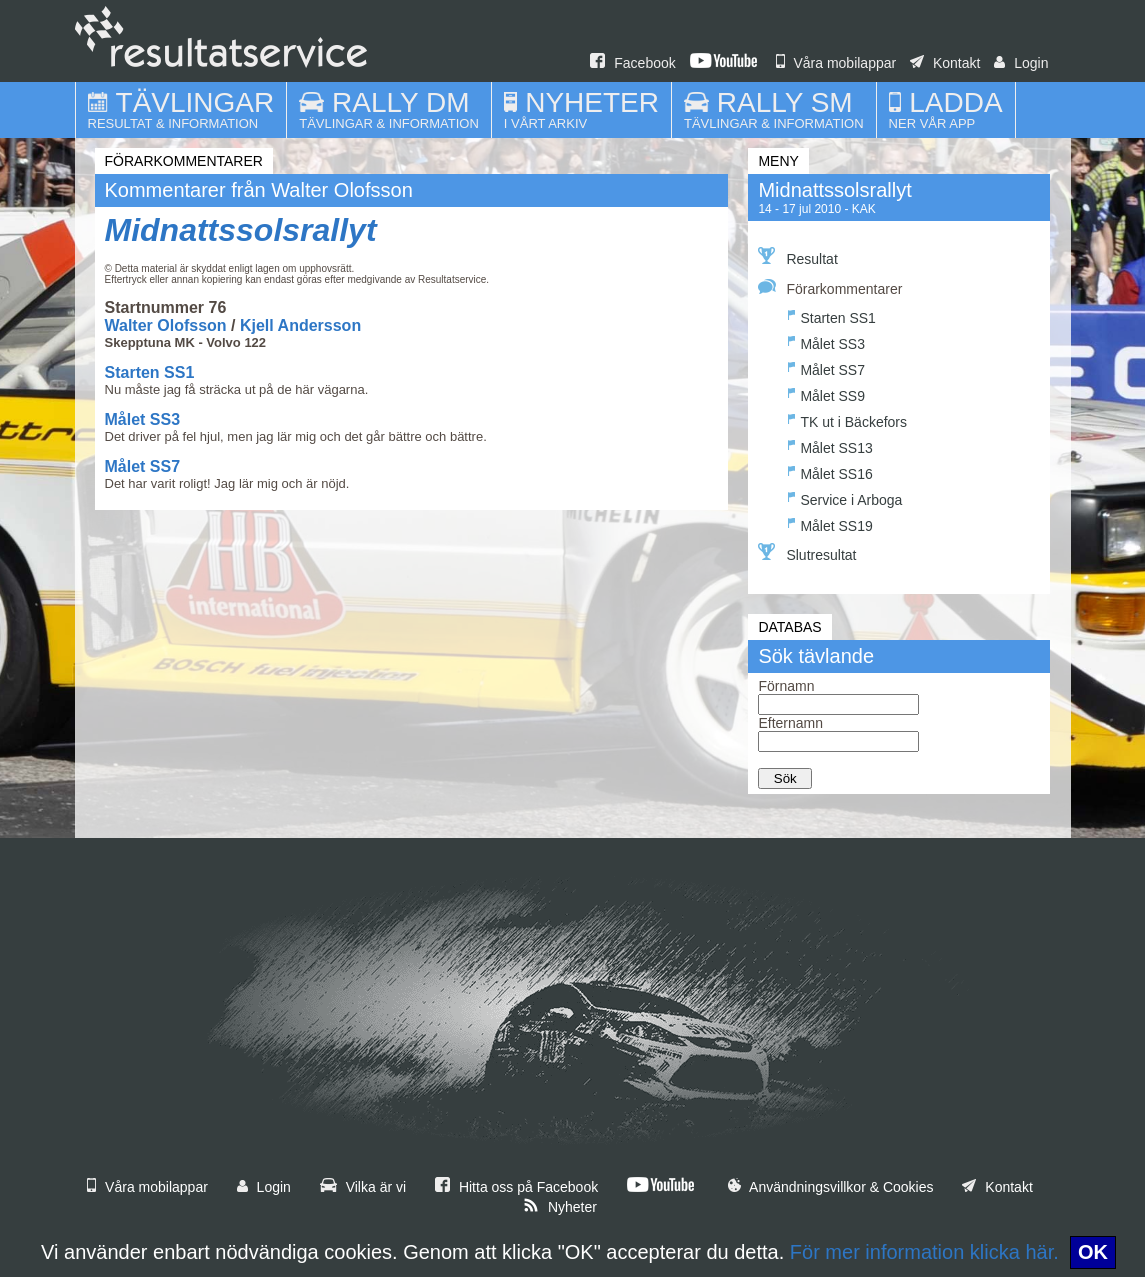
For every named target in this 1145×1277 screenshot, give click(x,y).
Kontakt (945, 63)
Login (1021, 63)
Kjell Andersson (300, 325)
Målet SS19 (830, 523)
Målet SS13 (830, 445)
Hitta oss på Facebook (516, 1187)
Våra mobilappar (836, 63)
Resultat (797, 257)
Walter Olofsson (166, 325)
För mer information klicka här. (924, 1252)
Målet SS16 (830, 471)
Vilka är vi (363, 1187)
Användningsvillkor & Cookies (831, 1187)
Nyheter (560, 1207)
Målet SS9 (826, 393)
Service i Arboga (845, 497)
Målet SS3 (143, 419)
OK (1093, 1252)
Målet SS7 (143, 466)
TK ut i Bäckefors (847, 419)
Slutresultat (807, 553)
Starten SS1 (150, 372)
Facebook (632, 63)
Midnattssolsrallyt (241, 230)
